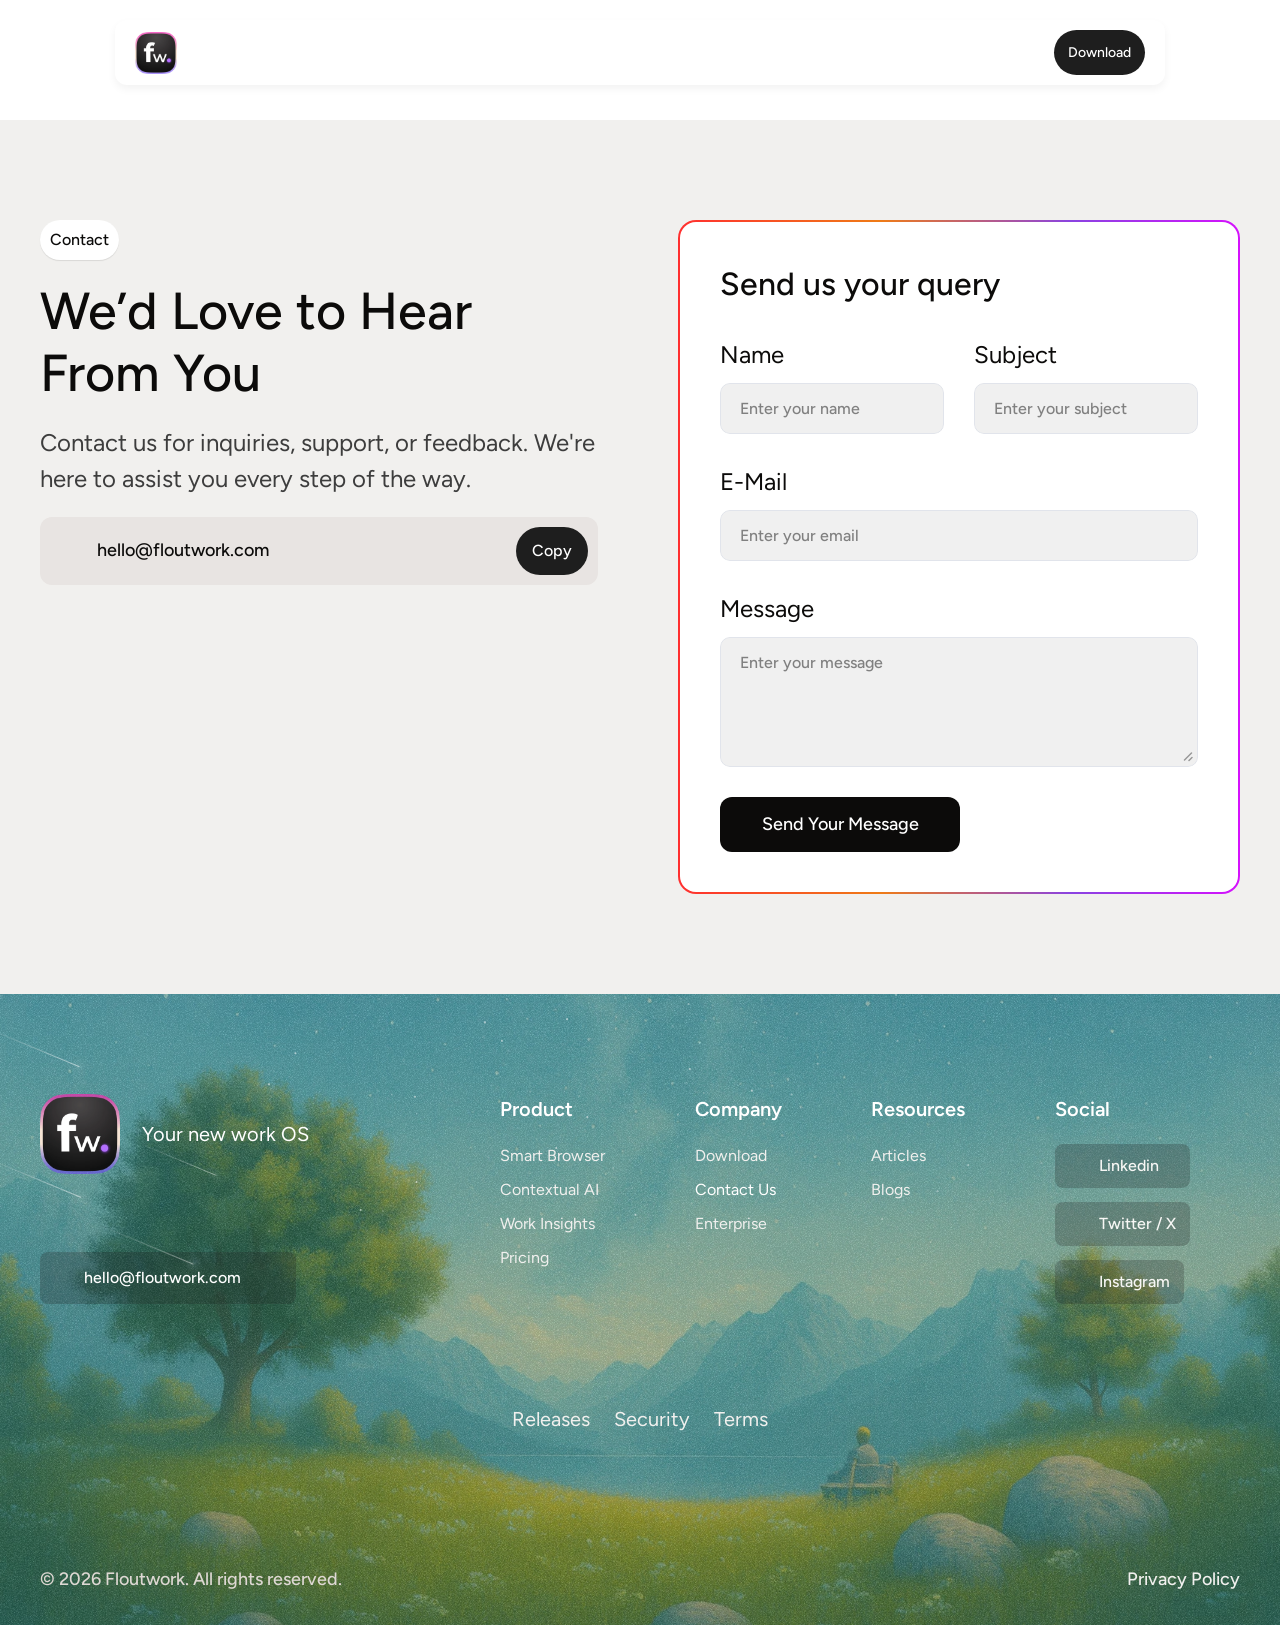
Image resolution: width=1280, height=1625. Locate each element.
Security (652, 1419)
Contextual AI (549, 1189)
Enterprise (731, 1223)
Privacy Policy (1183, 1579)
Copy (552, 550)
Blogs (890, 1189)
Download (731, 1155)
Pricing (524, 1257)
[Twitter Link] (1122, 1166)
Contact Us (735, 1189)
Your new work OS (225, 1134)
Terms (741, 1419)
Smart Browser (552, 1155)
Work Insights (547, 1223)
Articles (898, 1155)
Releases (551, 1419)
